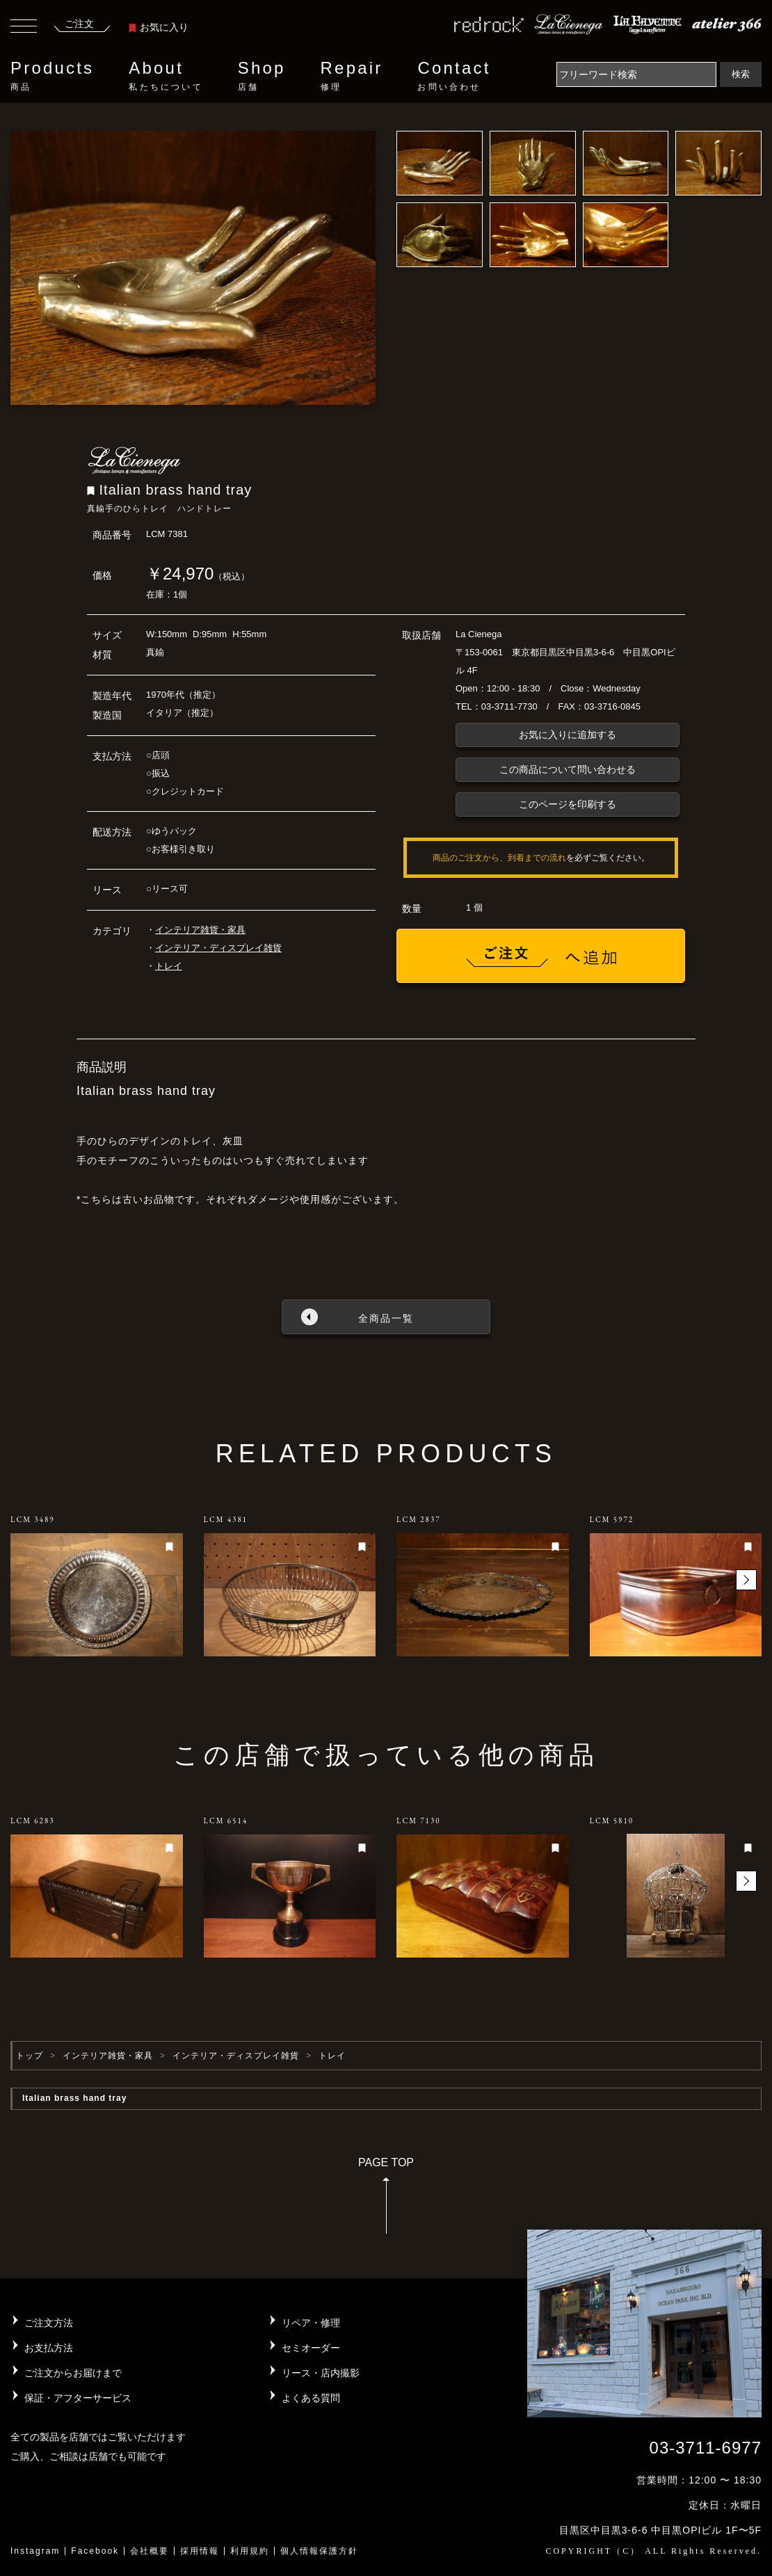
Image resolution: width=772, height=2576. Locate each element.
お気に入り (158, 27)
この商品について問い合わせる (567, 769)
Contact (453, 75)
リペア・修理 (311, 2322)
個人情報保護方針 (319, 2551)
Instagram (35, 2551)
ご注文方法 (48, 2322)
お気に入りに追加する (567, 734)
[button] (746, 1579)
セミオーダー (311, 2347)
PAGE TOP (386, 2200)
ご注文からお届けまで (73, 2372)
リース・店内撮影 (321, 2372)
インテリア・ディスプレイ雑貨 (218, 948)
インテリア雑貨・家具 (200, 930)
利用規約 (249, 2551)
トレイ (168, 966)
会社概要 (149, 2551)
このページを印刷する (567, 804)
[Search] (636, 74)
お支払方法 (48, 2347)
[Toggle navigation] (23, 28)
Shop (262, 75)
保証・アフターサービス (77, 2397)
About (165, 75)
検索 (741, 74)
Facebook (95, 2551)
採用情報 (199, 2551)
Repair (352, 75)
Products (52, 75)
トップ (29, 2056)
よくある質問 (311, 2397)
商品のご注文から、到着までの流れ (499, 858)
